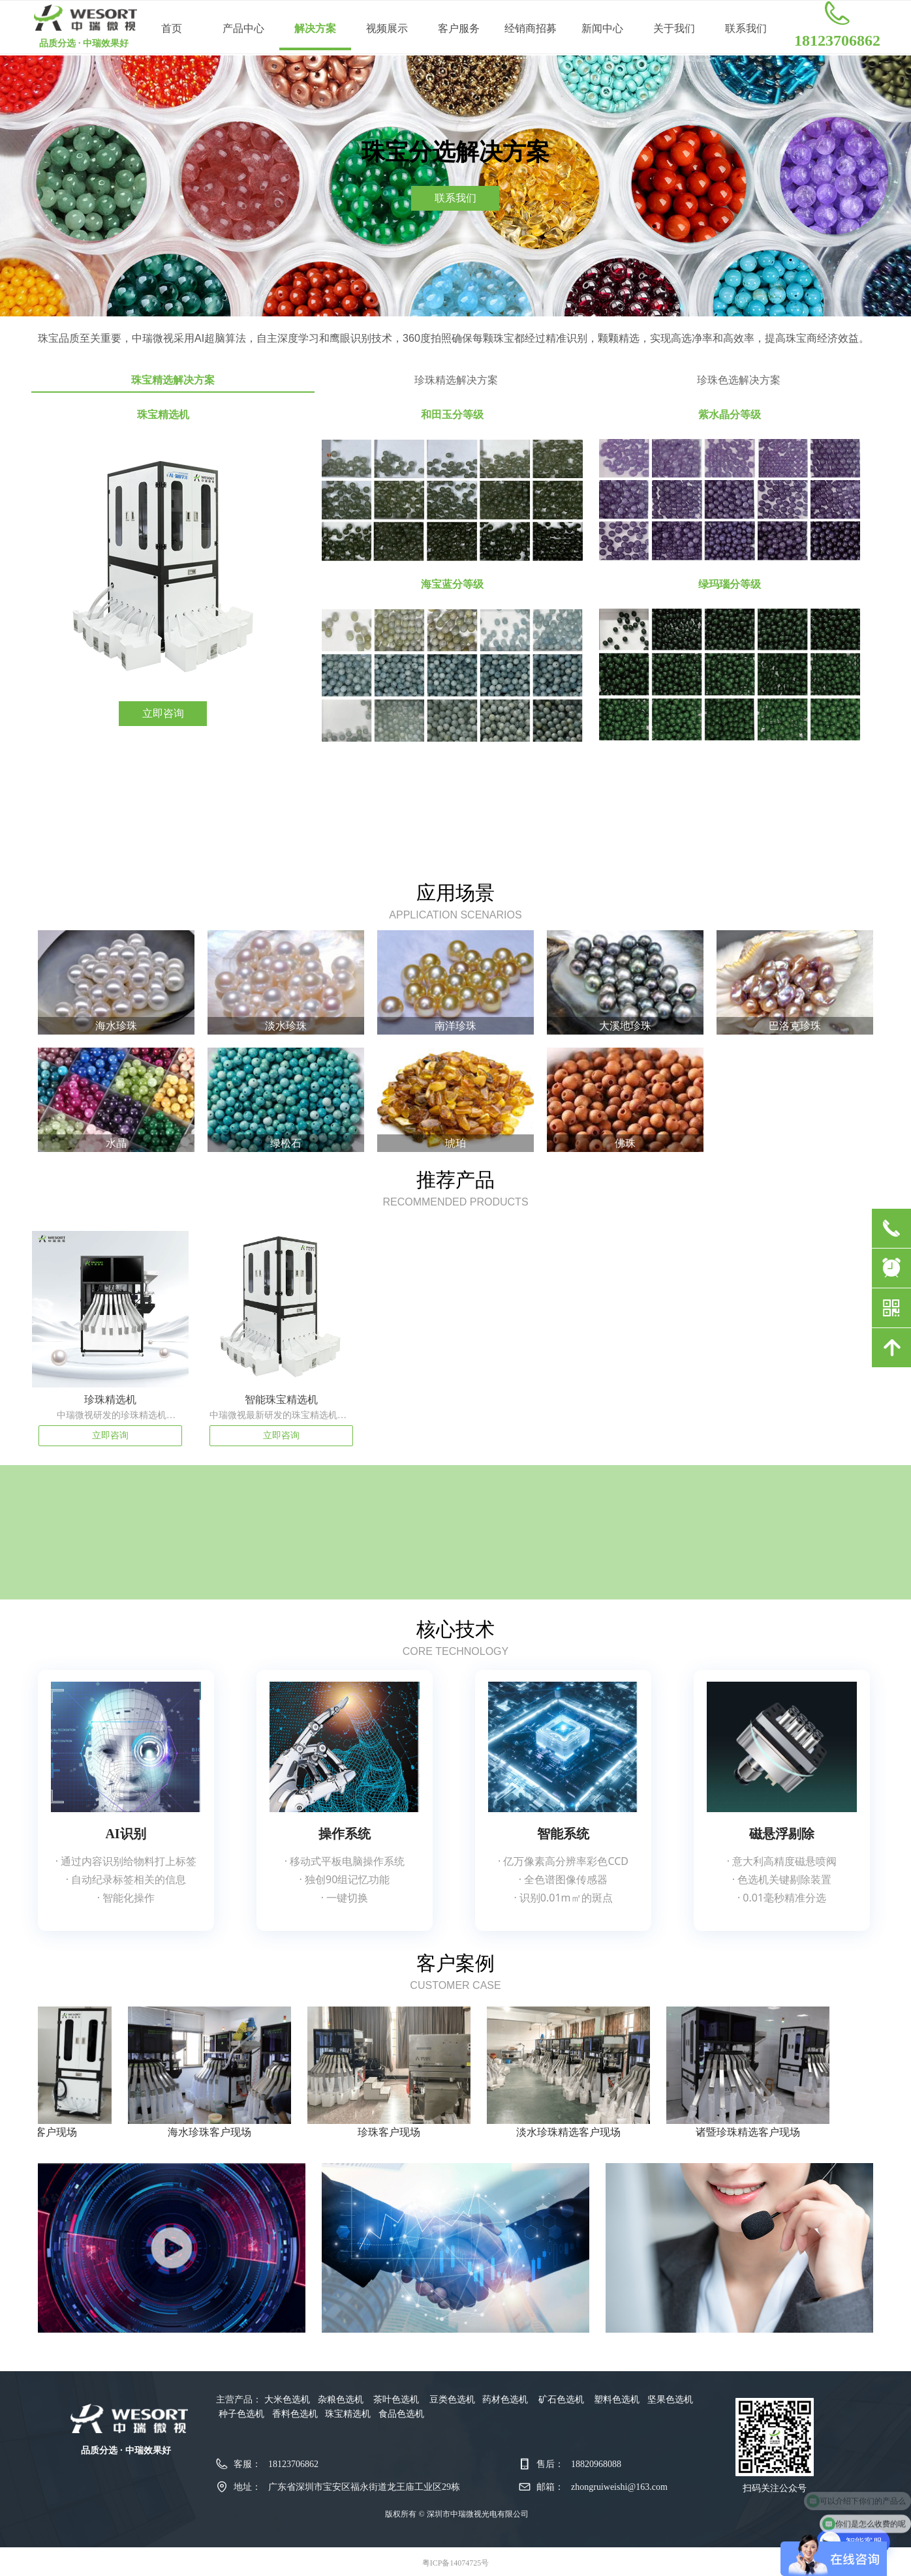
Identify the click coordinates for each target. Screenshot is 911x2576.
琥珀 (455, 1143)
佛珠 (625, 1143)
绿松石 (285, 1143)
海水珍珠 (116, 1025)
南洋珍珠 (455, 1025)
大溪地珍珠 (625, 1025)
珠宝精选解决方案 (173, 380)
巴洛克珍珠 (795, 1025)
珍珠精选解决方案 (456, 380)
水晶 (116, 1143)
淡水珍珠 (286, 1025)
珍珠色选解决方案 (738, 380)
